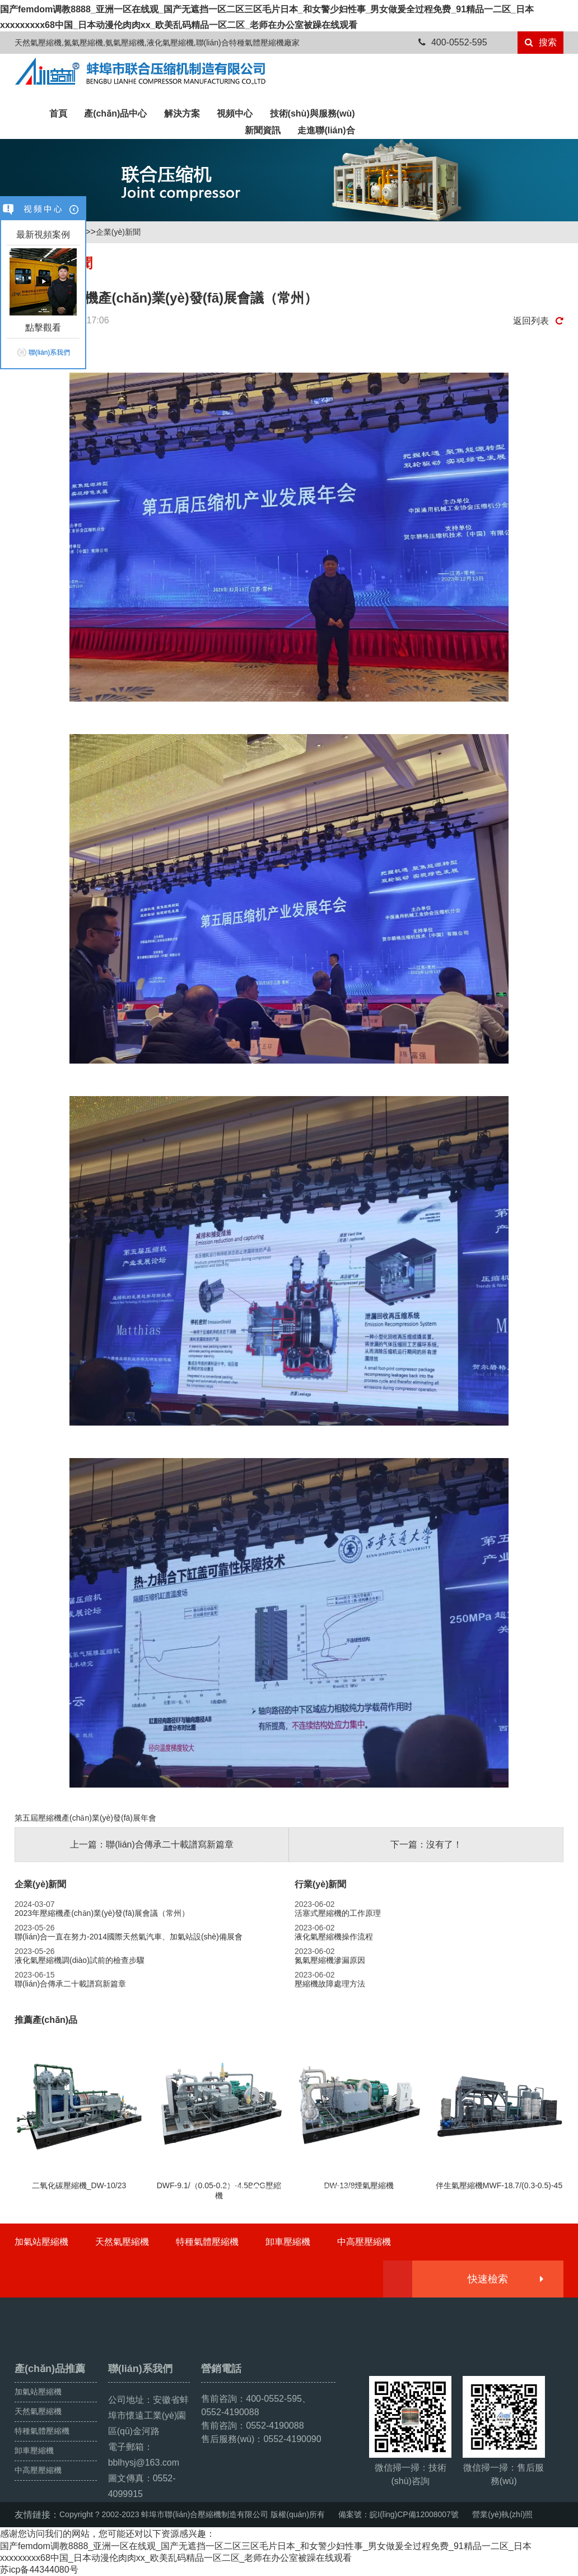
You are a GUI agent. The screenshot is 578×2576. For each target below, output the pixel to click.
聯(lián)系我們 (50, 352)
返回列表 (538, 321)
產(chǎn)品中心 (115, 113)
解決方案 (182, 113)
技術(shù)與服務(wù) (312, 113)
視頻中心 (235, 113)
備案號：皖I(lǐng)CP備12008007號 (398, 2514)
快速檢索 (505, 2279)
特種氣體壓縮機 (207, 2242)
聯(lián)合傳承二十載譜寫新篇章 (170, 1844)
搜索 (541, 42)
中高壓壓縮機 (364, 2242)
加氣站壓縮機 (41, 2242)
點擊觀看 (43, 327)
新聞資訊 (263, 130)
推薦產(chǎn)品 (46, 2020)
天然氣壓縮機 (122, 2242)
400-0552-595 (452, 42)
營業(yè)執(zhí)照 (502, 2514)
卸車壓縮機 (287, 2242)
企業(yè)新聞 (118, 232)
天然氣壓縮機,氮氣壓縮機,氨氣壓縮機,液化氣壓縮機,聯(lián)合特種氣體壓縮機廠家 (157, 42)
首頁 (58, 113)
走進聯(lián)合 (326, 130)
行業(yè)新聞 (320, 1884)
